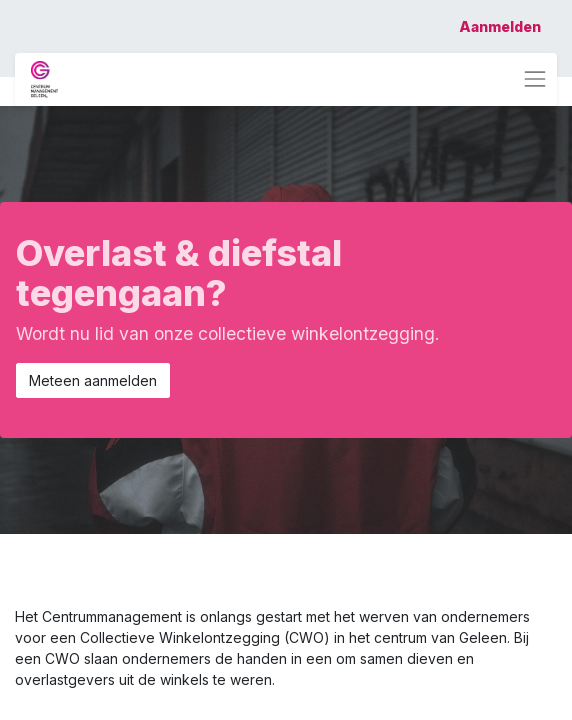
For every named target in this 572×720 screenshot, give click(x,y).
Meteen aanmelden (93, 380)
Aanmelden (500, 26)
